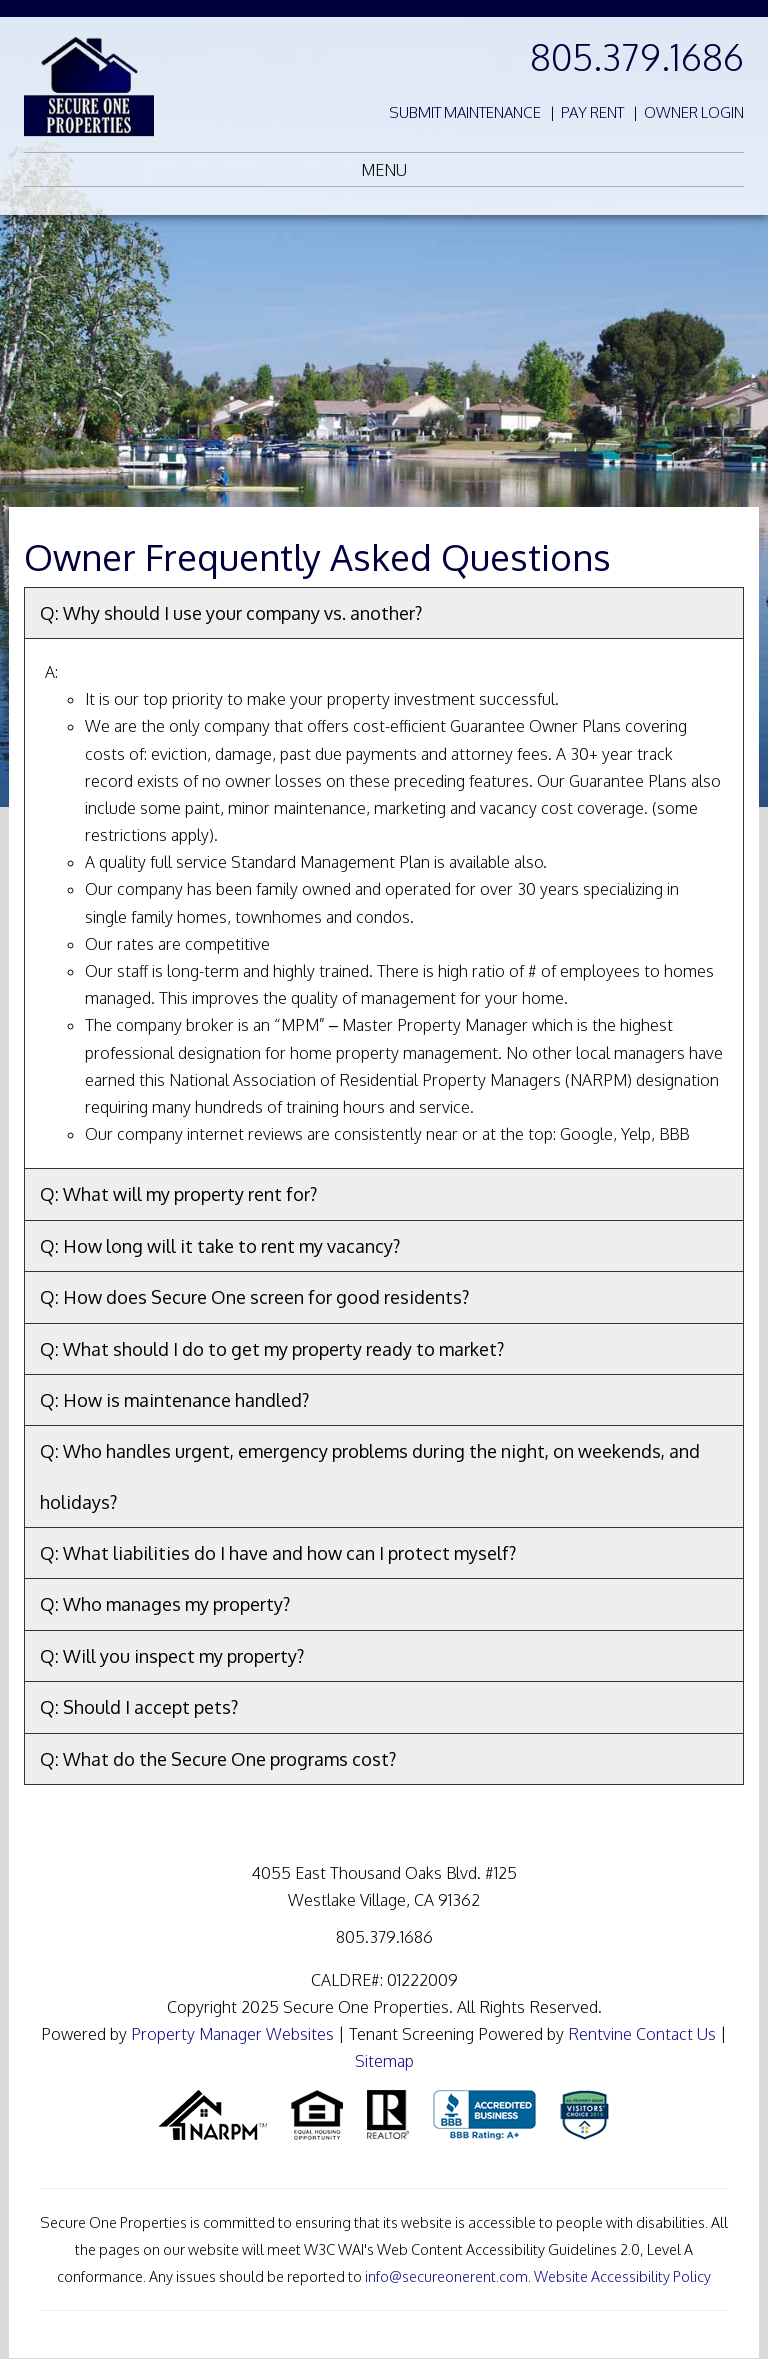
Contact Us (676, 2034)
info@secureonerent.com (446, 2276)
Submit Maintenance (465, 112)
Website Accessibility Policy (622, 2276)
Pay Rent (592, 112)
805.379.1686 (637, 56)
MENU (384, 170)
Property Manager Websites (232, 2034)
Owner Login (694, 112)
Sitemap (384, 2061)
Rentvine (600, 2034)
